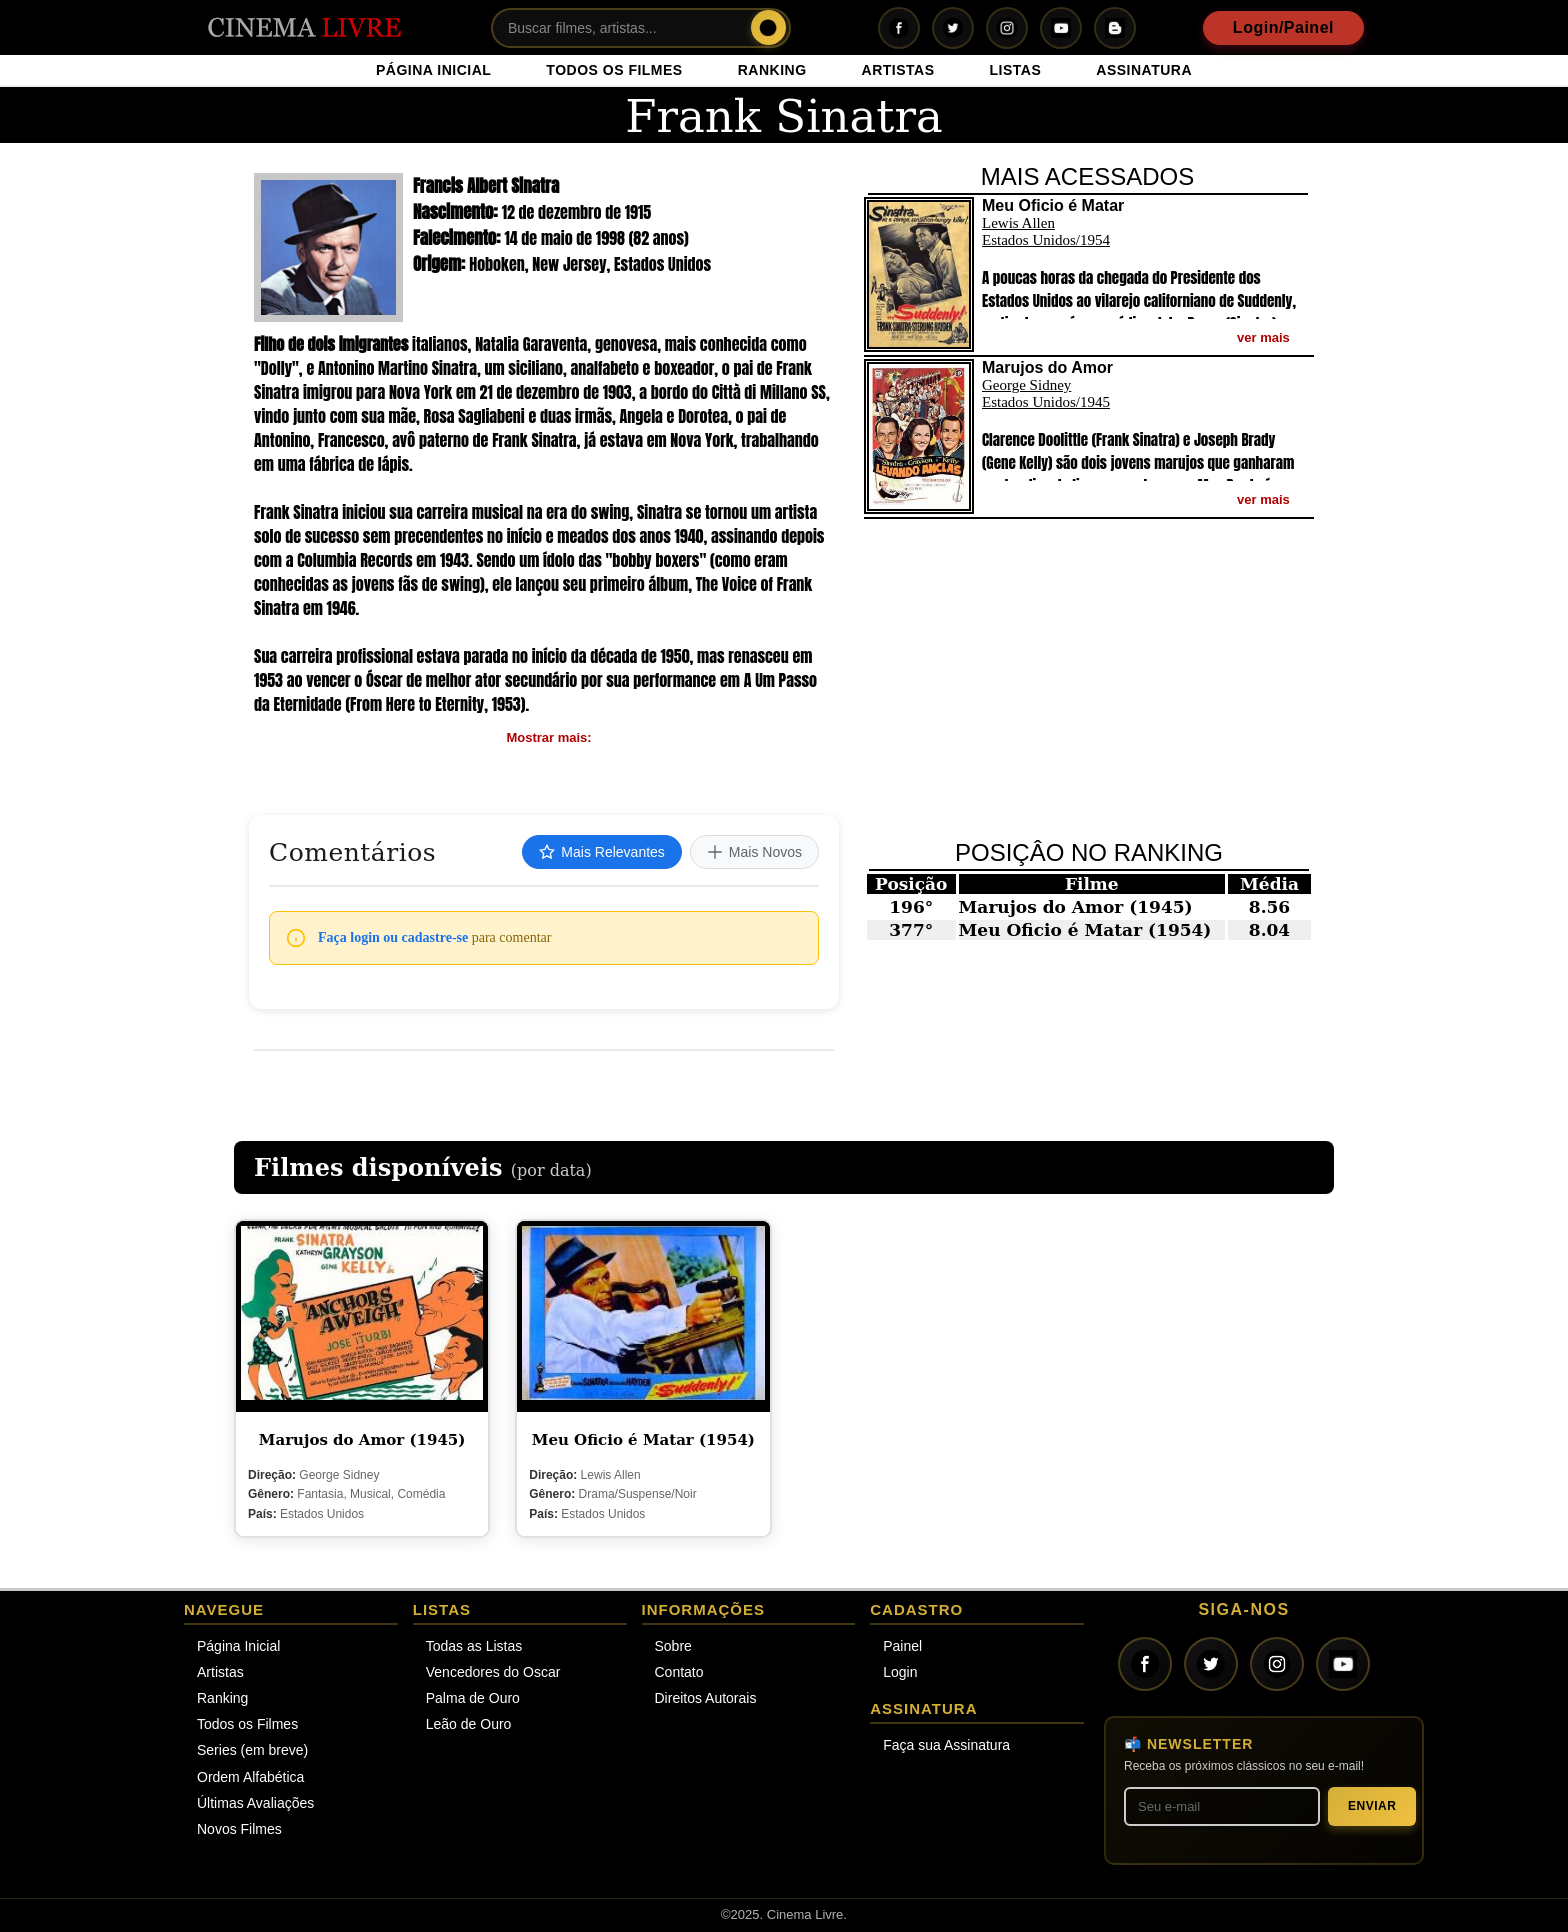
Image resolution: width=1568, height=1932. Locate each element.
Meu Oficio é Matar (1053, 930)
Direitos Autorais (706, 1698)
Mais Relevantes (602, 852)
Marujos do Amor (1044, 907)
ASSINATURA (1144, 70)
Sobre (673, 1646)
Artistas (220, 1672)
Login (900, 1672)
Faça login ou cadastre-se (393, 937)
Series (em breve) (252, 1750)
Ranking (222, 1698)
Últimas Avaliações (255, 1803)
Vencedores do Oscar (493, 1672)
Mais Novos (754, 852)
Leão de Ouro (469, 1724)
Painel (902, 1646)
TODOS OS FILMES (614, 70)
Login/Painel (1283, 27)
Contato (679, 1672)
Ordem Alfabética (250, 1777)
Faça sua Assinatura (946, 1745)
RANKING (772, 70)
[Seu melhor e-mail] (1222, 1806)
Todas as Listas (474, 1646)
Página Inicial (238, 1646)
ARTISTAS (898, 70)
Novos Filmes (239, 1829)
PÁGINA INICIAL (433, 70)
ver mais (1263, 337)
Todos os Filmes (247, 1724)
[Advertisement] (1091, 679)
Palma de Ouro (473, 1698)
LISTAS (1016, 70)
